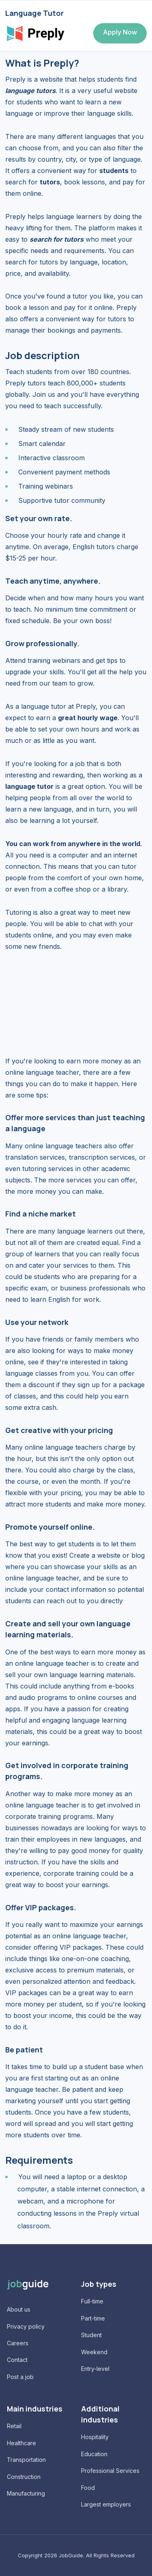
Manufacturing (26, 2493)
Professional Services (110, 2470)
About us (18, 2309)
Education (94, 2453)
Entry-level (95, 2368)
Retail (14, 2425)
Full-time (92, 2301)
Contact (17, 2359)
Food (88, 2487)
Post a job (20, 2376)
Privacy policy (26, 2326)
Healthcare (21, 2443)
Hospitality (95, 2436)
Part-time (93, 2318)
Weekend (94, 2352)
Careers (17, 2343)
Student (91, 2334)
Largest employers (106, 2504)
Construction (24, 2476)
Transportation (26, 2459)
